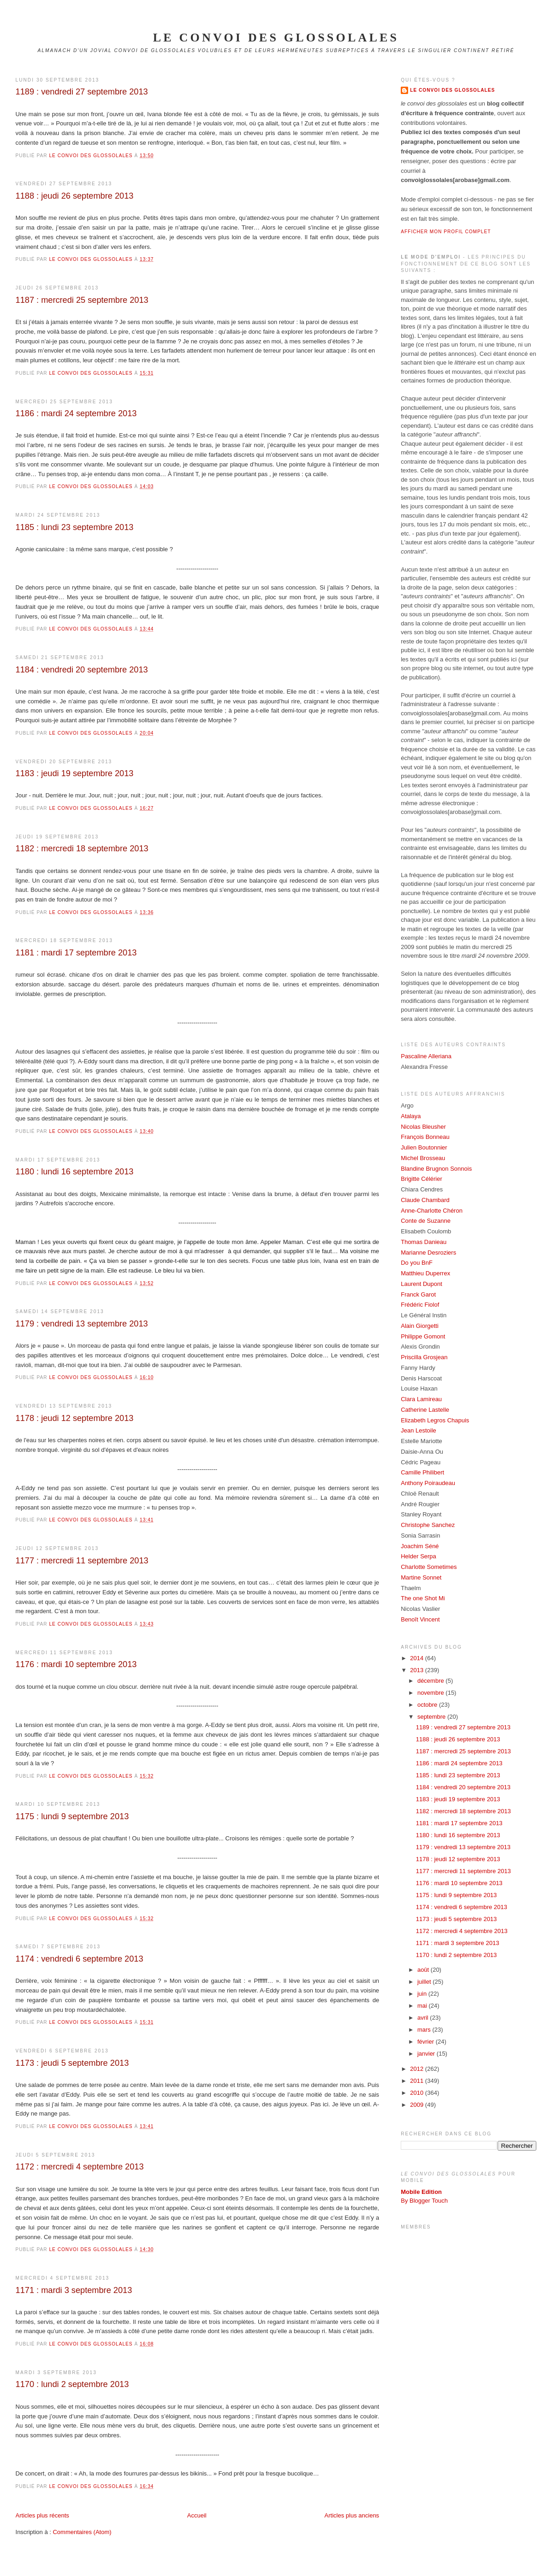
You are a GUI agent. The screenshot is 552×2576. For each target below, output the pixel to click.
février (426, 2041)
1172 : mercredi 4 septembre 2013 (80, 2166)
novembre (431, 1692)
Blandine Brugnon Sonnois (436, 1168)
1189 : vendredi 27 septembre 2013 (82, 91)
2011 (417, 2080)
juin (422, 1993)
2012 (417, 2068)
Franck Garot (418, 1294)
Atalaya (411, 1116)
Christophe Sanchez (428, 1524)
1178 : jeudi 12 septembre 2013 (75, 1418)
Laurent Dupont (421, 1283)
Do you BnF (417, 1262)
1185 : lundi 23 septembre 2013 (75, 527)
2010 (417, 2092)
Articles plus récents (42, 2515)
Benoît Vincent (420, 1619)
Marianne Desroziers (428, 1252)
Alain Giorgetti (420, 1325)
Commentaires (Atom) (82, 2532)
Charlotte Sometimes (429, 1566)
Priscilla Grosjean (424, 1357)
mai (423, 2005)
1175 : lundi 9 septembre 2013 (72, 1816)
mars (425, 2029)
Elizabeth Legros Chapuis (435, 1420)
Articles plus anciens (352, 2515)
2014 (417, 1658)
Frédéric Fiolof (420, 1304)
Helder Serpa (418, 1556)
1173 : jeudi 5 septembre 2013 (72, 2063)
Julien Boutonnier (424, 1147)
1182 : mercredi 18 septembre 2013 (82, 848)
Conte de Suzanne (426, 1220)
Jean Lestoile (418, 1430)
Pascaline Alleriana (426, 1056)
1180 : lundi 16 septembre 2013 (75, 1171)
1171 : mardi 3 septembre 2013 (74, 2290)
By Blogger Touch (424, 2200)
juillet (425, 1981)
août (424, 1969)
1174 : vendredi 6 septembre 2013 (79, 1958)
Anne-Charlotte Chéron (432, 1210)
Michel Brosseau (423, 1158)
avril (423, 2017)
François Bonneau (425, 1136)
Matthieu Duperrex (425, 1273)
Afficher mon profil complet (446, 231)
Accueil (197, 2515)
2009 (417, 2104)
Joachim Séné (420, 1546)
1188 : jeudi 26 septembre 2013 (75, 195)
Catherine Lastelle (425, 1409)
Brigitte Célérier (421, 1178)
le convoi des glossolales (276, 37)
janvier (427, 2053)
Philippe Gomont (423, 1336)
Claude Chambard (425, 1200)
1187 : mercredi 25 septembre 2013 (82, 300)
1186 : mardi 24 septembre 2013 (76, 413)
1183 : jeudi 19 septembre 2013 (75, 773)
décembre (431, 1680)
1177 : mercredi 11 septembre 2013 (82, 1560)
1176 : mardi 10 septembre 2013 (76, 1664)
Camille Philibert (422, 1472)
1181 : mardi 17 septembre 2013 (76, 952)
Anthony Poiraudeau (428, 1483)
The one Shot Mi (423, 1598)
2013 (417, 1670)
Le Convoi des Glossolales (452, 90)
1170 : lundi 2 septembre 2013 (72, 2384)
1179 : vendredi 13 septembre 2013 (82, 1323)
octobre (428, 1704)
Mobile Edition (421, 2191)
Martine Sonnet (421, 1577)
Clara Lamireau (421, 1399)
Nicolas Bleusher (423, 1126)
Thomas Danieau (423, 1241)
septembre (432, 1716)
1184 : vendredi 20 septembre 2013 (82, 669)
